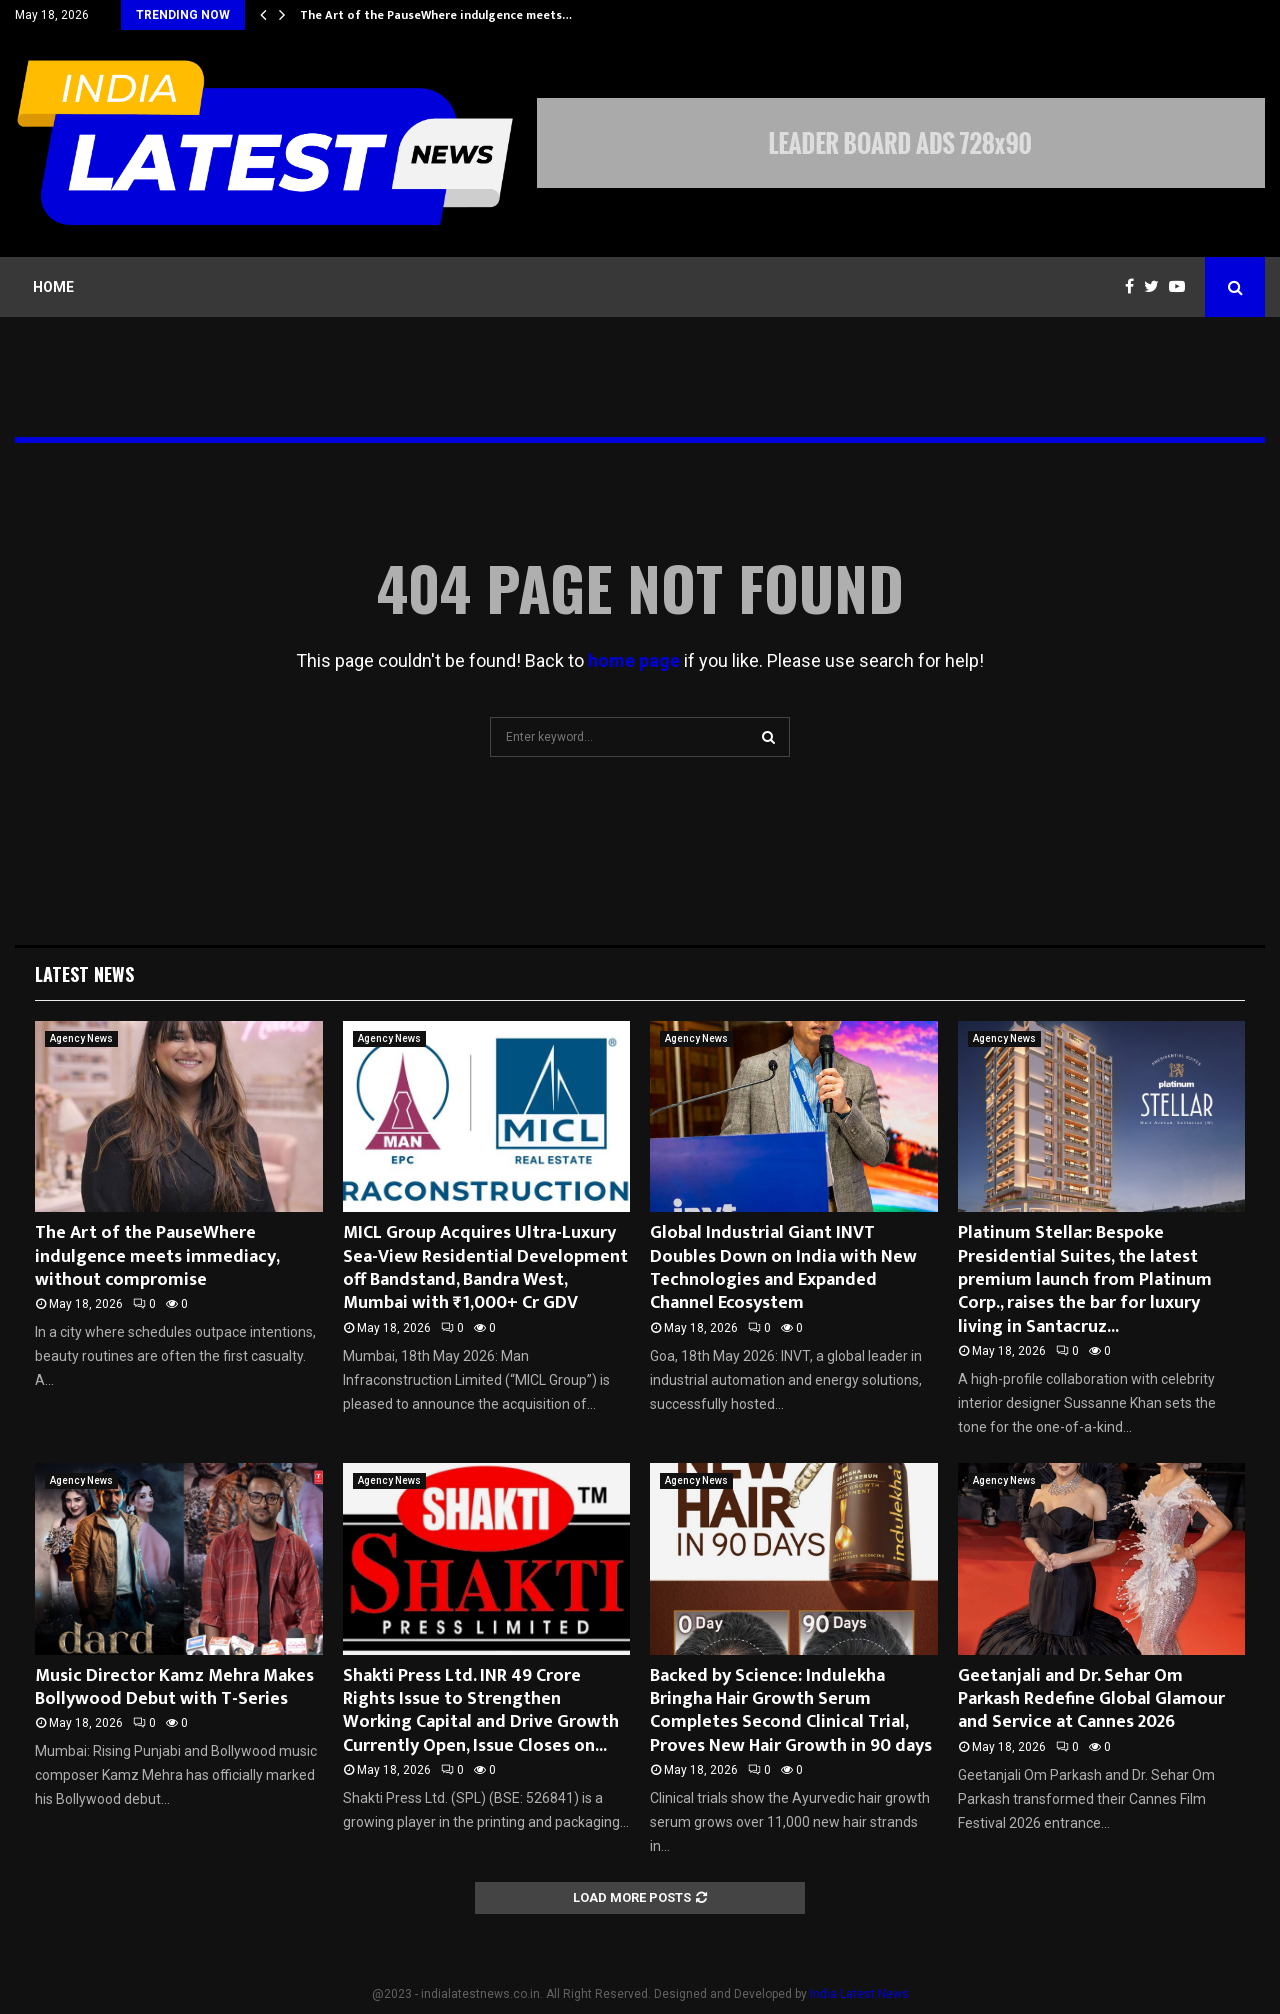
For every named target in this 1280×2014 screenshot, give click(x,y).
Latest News (84, 974)
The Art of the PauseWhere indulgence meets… (436, 15)
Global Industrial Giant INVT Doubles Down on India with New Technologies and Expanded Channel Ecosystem (783, 1268)
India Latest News (859, 1994)
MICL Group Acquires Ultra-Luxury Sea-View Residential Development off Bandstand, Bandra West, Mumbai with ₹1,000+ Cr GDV (485, 1268)
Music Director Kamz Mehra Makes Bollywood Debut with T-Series (174, 1687)
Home (53, 287)
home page (634, 660)
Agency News (81, 1038)
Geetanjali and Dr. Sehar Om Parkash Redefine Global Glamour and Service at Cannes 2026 (1091, 1699)
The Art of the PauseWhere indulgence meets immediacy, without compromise (157, 1256)
